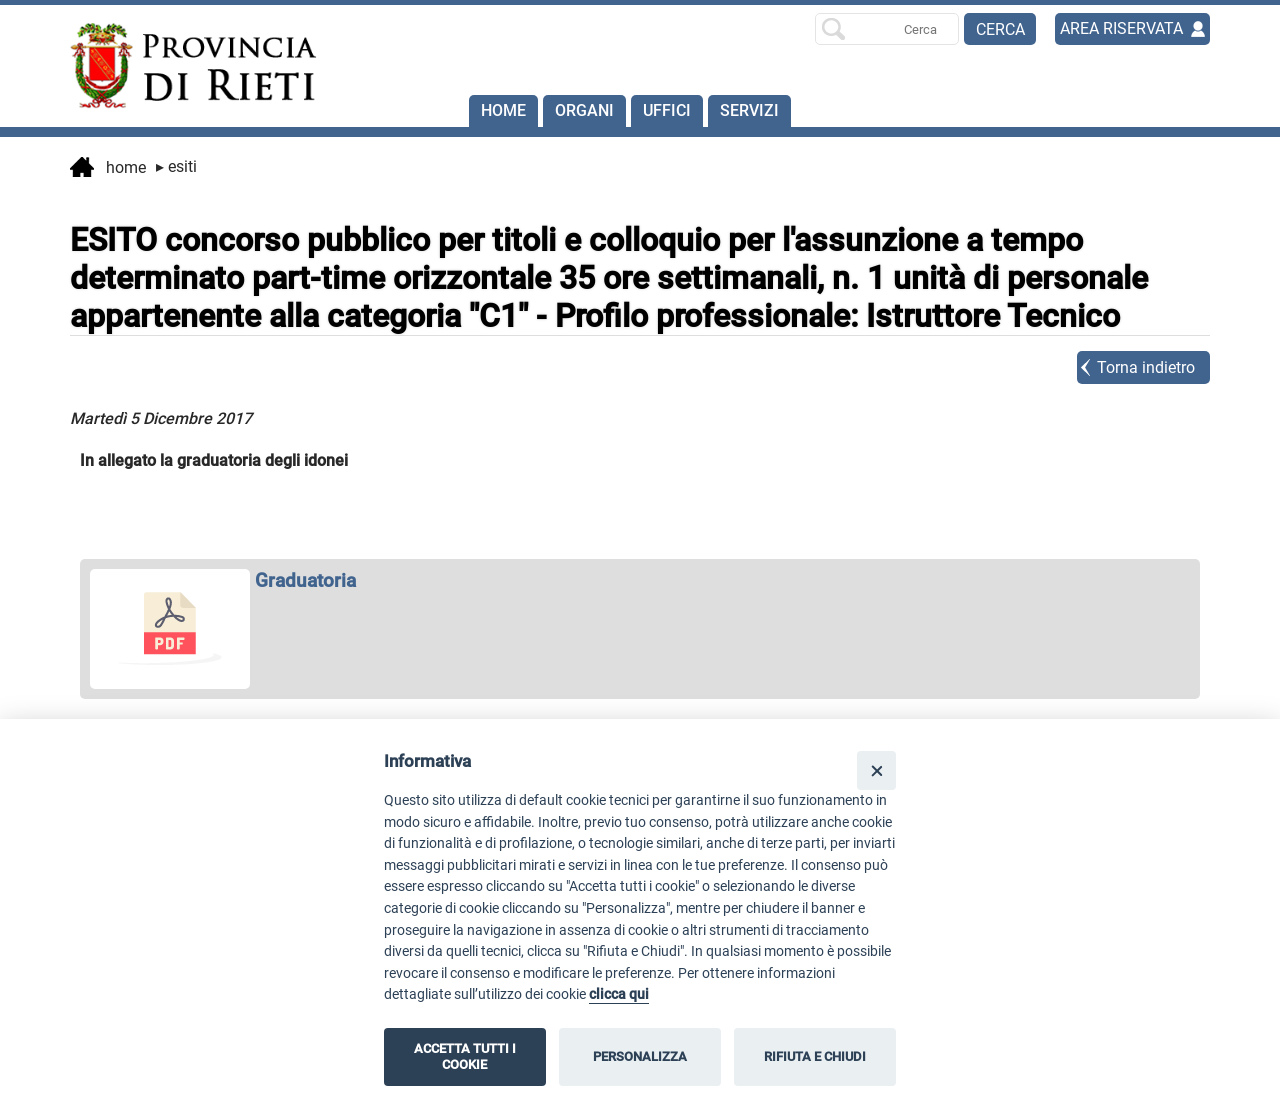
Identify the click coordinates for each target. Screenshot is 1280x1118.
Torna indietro (1146, 367)
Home (503, 110)
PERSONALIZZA (640, 1056)
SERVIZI (749, 110)
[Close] (876, 770)
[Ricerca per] (887, 29)
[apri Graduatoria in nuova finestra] (640, 580)
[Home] (184, 66)
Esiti (176, 166)
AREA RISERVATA (1121, 28)
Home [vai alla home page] (108, 169)
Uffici (667, 110)
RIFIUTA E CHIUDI (815, 1056)
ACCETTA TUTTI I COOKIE (465, 1056)
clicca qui (619, 994)
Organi (584, 110)
